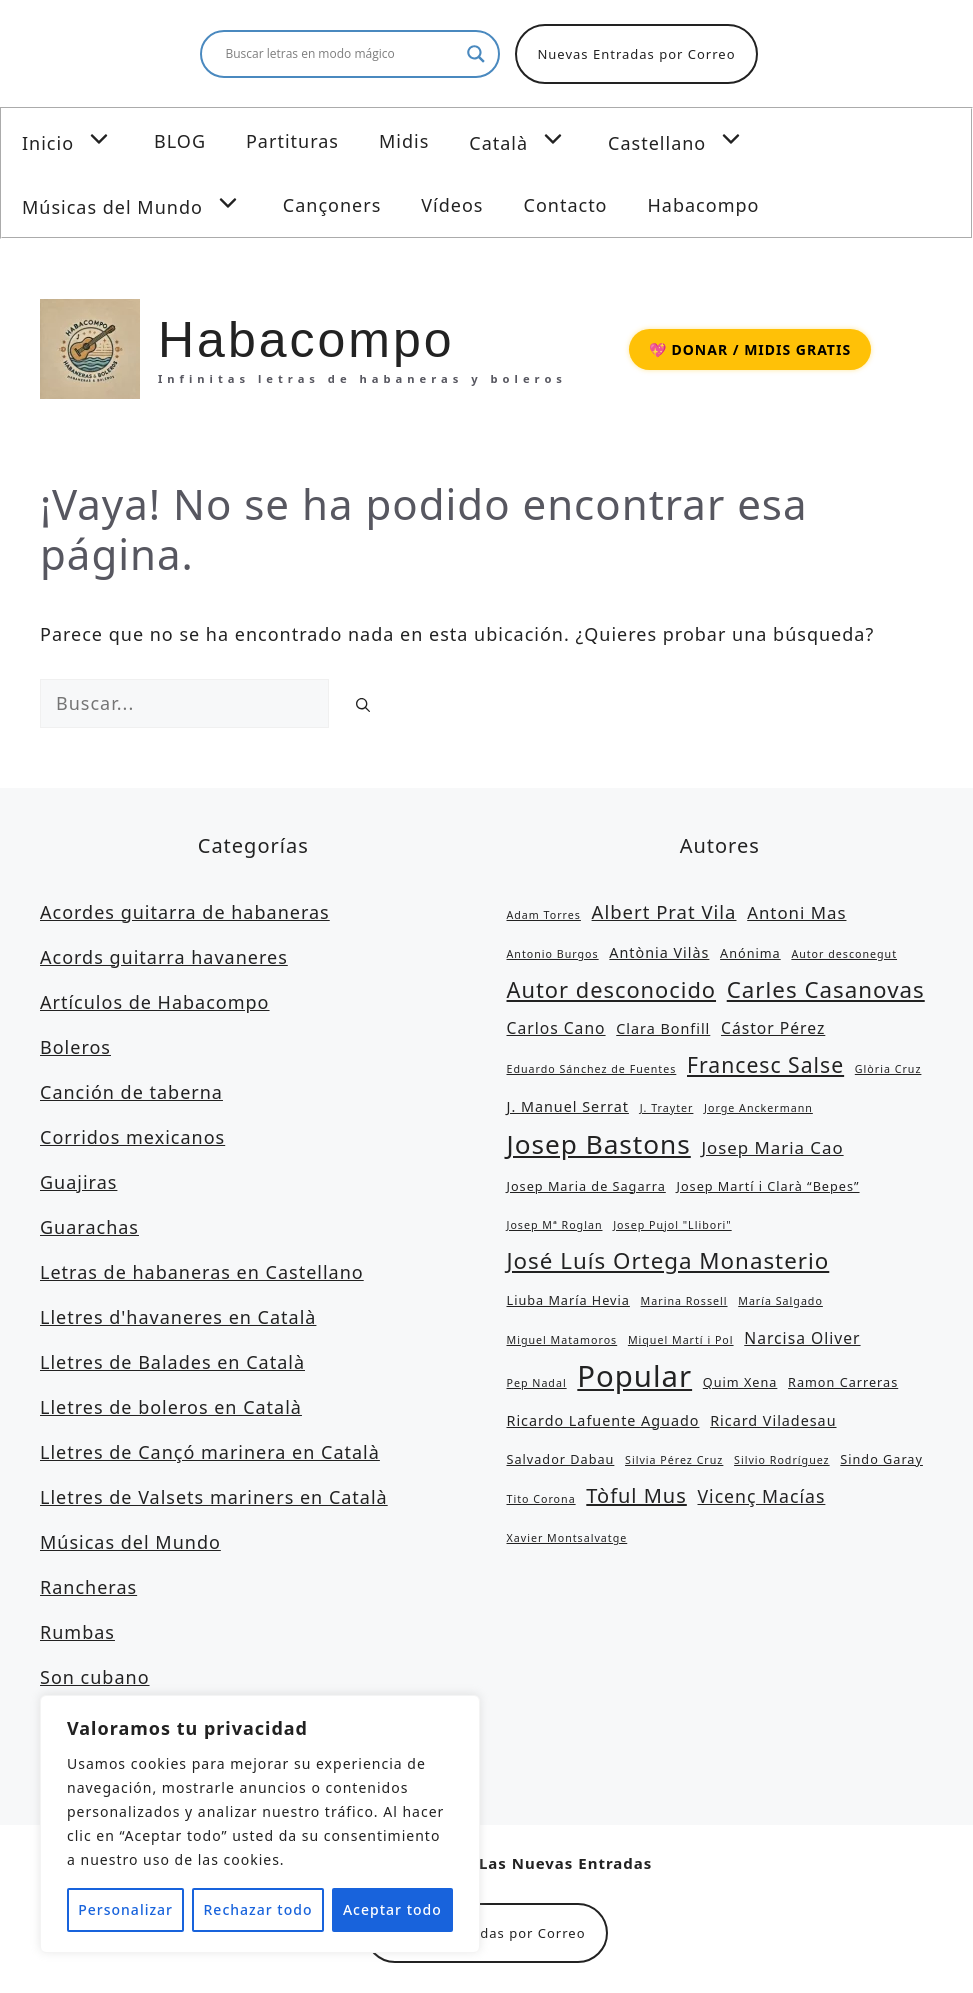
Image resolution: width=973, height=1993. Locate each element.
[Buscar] (363, 704)
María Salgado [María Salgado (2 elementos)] (780, 1301)
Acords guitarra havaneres (164, 957)
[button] (104, 139)
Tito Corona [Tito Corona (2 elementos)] (541, 1499)
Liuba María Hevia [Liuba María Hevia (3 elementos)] (568, 1300)
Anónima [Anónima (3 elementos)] (750, 953)
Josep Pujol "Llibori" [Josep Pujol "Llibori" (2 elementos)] (672, 1225)
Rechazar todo (258, 1909)
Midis (404, 141)
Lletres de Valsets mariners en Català (214, 1497)
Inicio (78, 139)
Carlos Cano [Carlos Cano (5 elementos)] (556, 1028)
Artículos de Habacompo (155, 1002)
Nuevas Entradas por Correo (636, 54)
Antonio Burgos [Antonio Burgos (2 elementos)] (553, 954)
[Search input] (341, 54)
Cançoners (332, 205)
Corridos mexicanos (132, 1137)
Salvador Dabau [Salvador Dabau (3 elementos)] (561, 1459)
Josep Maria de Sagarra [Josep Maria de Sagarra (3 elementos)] (586, 1186)
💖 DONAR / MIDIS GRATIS (750, 349)
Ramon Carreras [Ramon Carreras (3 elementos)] (843, 1382)
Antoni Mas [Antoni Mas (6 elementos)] (796, 912)
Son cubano (95, 1677)
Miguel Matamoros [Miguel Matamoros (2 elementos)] (562, 1340)
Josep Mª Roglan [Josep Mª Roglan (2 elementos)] (555, 1225)
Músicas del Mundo (142, 203)
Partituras (292, 141)
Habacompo (704, 205)
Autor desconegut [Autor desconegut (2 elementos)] (844, 954)
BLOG (180, 141)
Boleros (75, 1047)
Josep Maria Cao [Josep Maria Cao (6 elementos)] (772, 1147)
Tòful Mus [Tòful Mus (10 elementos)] (636, 1495)
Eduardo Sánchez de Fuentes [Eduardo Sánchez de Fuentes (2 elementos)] (592, 1069)
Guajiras (78, 1182)
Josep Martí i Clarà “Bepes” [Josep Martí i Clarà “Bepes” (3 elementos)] (767, 1186)
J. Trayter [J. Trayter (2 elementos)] (667, 1108)
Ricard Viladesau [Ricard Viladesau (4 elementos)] (773, 1420)
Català (528, 139)
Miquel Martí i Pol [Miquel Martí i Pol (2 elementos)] (681, 1340)
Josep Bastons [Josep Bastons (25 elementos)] (599, 1144)
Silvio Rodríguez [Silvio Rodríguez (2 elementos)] (782, 1460)
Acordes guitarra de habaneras (185, 912)
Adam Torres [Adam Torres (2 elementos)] (544, 915)
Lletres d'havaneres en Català (178, 1317)
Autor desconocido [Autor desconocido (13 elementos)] (612, 989)
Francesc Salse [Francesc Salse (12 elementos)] (765, 1064)
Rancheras (88, 1587)
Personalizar (125, 1909)
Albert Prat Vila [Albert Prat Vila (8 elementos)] (664, 911)
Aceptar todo (392, 1909)
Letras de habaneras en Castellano (202, 1272)
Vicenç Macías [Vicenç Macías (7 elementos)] (762, 1496)
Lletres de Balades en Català (172, 1362)
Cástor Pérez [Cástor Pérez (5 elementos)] (773, 1028)
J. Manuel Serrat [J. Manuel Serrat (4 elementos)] (568, 1106)
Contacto (566, 205)
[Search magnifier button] (476, 54)
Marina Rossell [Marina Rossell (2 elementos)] (684, 1301)
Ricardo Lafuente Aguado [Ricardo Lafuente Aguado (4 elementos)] (603, 1420)
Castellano (687, 139)
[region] (260, 1824)
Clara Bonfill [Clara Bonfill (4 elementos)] (663, 1028)
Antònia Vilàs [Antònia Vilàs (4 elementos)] (659, 952)
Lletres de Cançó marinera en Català (210, 1452)
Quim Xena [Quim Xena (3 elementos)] (740, 1382)
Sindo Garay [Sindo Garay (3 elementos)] (881, 1459)
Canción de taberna (131, 1092)
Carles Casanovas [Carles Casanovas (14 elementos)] (826, 989)
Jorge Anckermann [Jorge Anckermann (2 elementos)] (758, 1108)
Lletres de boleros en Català (171, 1407)
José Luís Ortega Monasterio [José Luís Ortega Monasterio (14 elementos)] (668, 1260)
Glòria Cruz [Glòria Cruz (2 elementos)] (888, 1069)
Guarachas (89, 1227)
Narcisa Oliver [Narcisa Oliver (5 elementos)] (802, 1338)
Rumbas (77, 1632)
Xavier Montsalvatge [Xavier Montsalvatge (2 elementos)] (567, 1538)
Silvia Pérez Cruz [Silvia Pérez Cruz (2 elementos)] (674, 1460)
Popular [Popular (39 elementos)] (634, 1376)
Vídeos (452, 205)
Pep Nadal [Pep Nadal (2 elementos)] (537, 1383)
